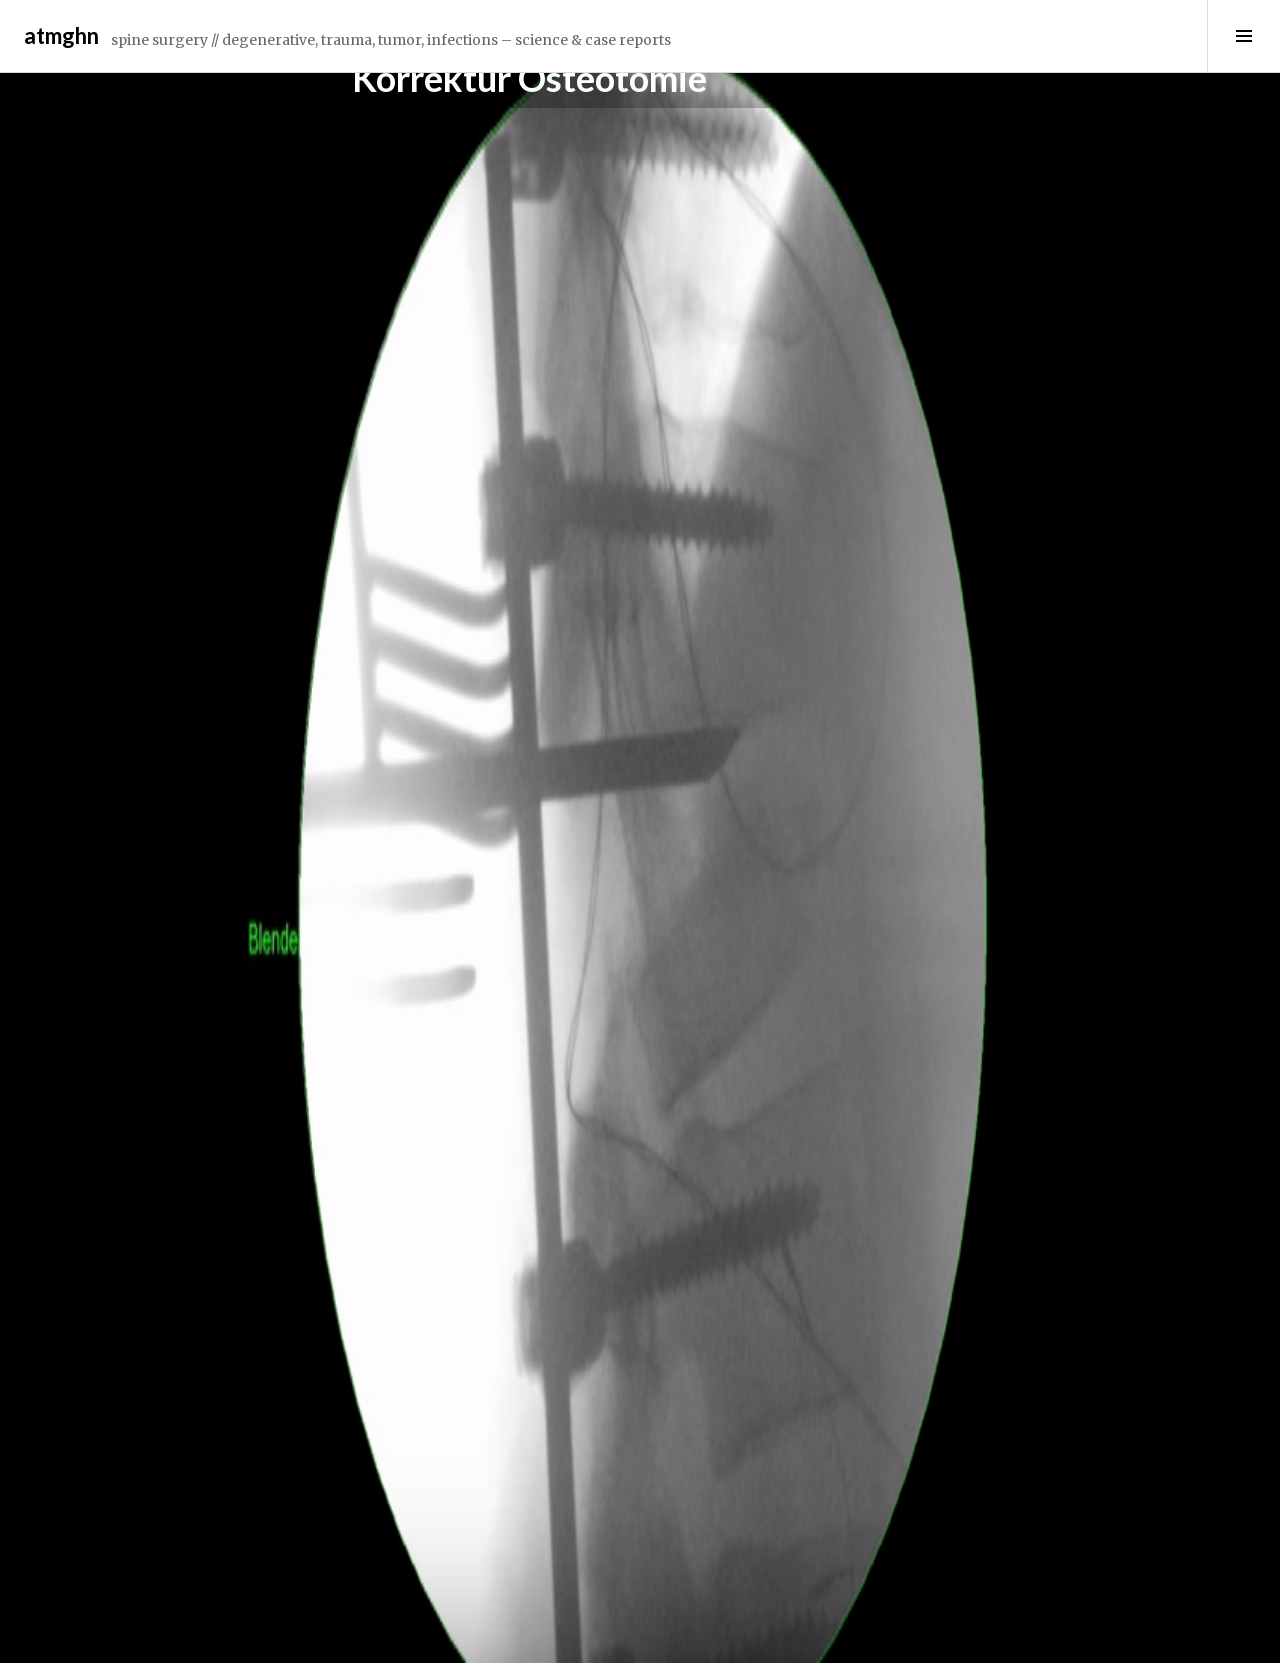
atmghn (61, 35)
